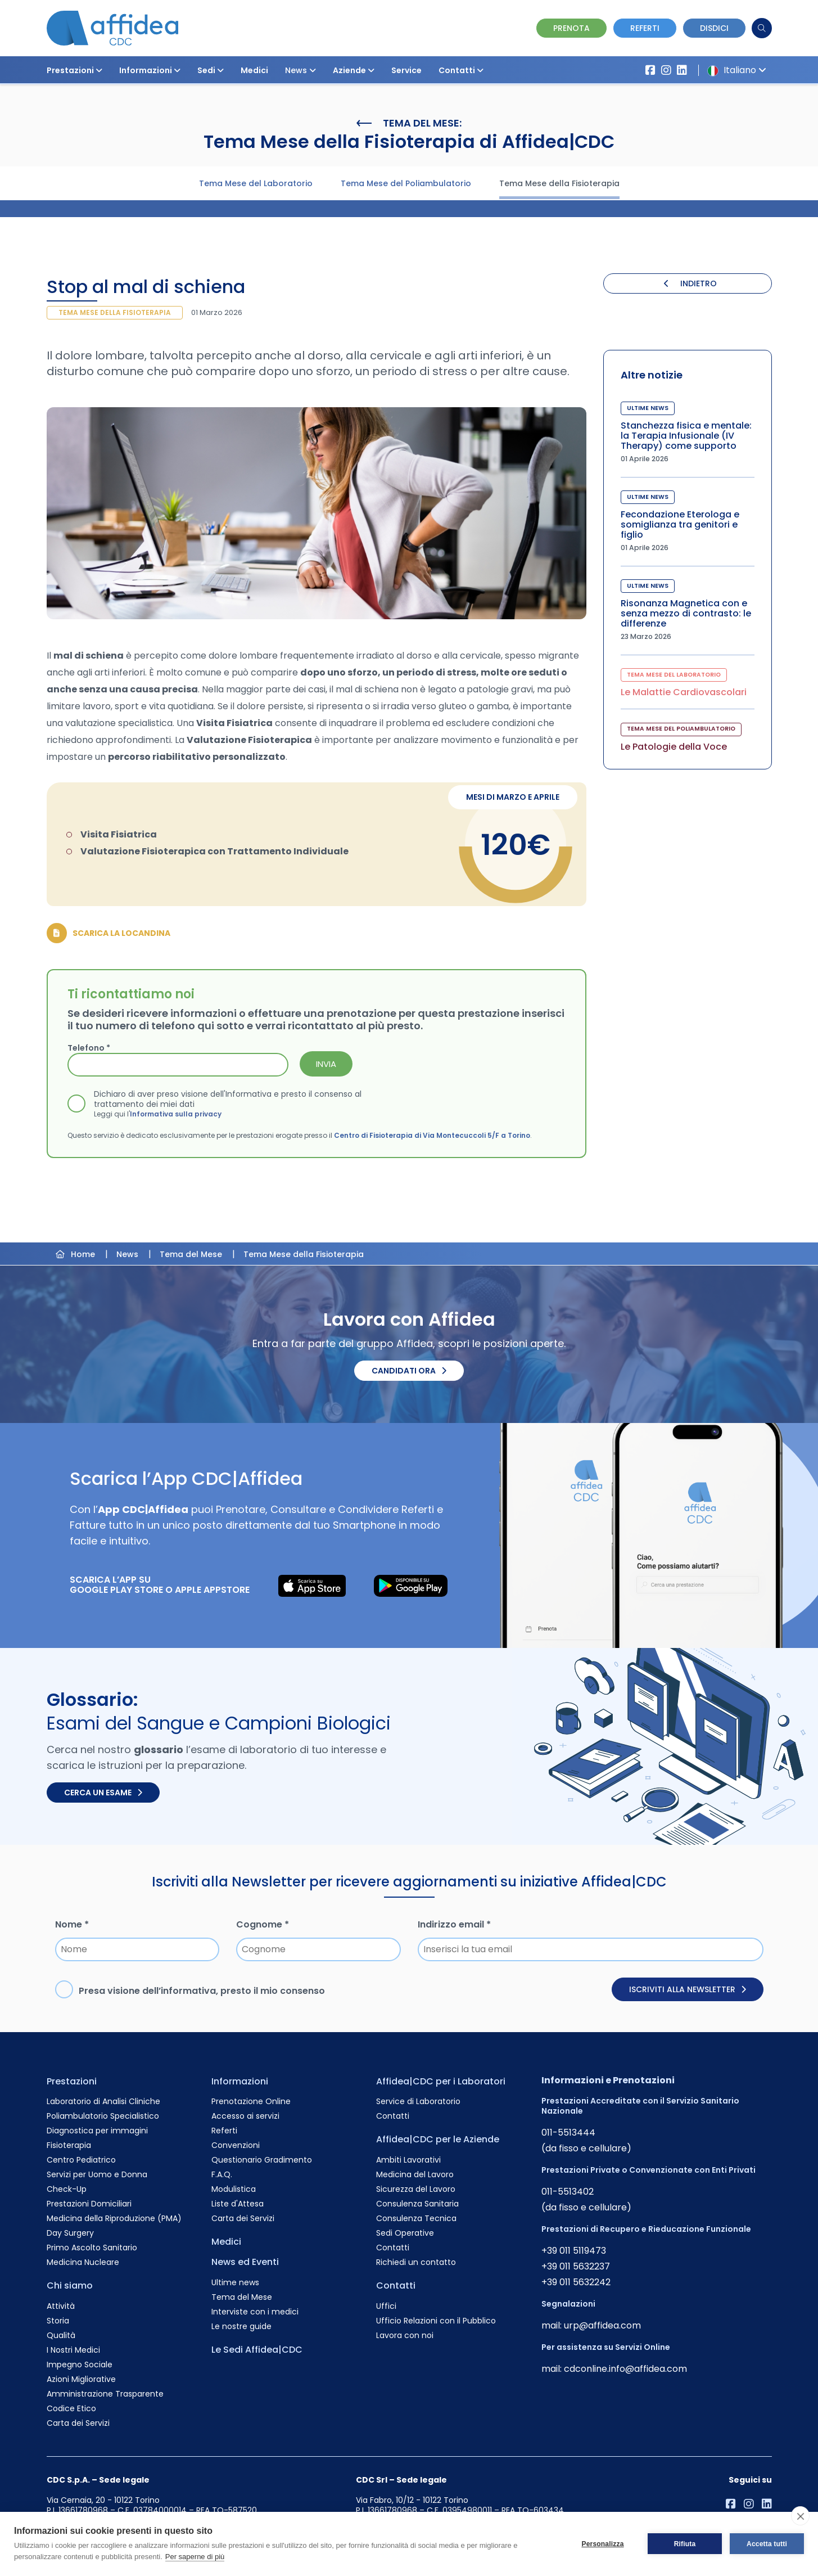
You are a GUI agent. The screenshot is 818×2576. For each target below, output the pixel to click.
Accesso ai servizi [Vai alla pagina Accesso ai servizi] (245, 2116)
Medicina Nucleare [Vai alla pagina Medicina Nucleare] (83, 2262)
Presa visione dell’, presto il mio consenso (202, 1990)
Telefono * (88, 1048)
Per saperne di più (195, 2556)
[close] (800, 2515)
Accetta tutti (767, 2544)
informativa (188, 1990)
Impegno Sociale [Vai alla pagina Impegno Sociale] (79, 2364)
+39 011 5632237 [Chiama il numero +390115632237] (575, 2266)
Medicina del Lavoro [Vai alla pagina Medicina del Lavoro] (415, 2174)
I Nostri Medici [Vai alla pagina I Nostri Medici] (73, 2350)
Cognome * (262, 1924)
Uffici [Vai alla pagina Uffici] (386, 2306)
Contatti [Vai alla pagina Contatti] (392, 2116)
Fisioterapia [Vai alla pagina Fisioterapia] (69, 2145)
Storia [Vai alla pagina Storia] (58, 2320)
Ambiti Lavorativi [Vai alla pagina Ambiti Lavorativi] (408, 2159)
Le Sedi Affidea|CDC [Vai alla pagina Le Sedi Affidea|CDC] (256, 2349)
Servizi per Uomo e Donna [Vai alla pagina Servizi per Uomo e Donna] (97, 2174)
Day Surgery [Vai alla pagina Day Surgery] (70, 2233)
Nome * (72, 1924)
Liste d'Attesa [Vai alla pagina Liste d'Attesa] (237, 2203)
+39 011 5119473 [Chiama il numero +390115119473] (573, 2250)
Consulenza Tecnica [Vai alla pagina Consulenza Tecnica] (416, 2218)
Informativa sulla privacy (176, 1114)
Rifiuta (685, 2544)
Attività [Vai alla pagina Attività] (61, 2306)
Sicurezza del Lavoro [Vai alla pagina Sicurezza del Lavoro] (415, 2189)
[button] (99, 70)
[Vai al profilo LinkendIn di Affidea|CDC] (682, 70)
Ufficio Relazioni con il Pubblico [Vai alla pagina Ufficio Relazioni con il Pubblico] (436, 2320)
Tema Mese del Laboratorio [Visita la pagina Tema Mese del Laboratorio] (256, 183)
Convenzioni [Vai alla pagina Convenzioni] (235, 2145)
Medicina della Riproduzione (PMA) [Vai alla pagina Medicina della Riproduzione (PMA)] (114, 2218)
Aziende (353, 70)
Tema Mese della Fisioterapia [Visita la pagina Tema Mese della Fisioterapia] (559, 183)
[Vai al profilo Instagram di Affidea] (666, 70)
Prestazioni (74, 70)
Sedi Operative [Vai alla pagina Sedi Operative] (405, 2233)
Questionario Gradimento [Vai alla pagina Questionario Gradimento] (261, 2159)
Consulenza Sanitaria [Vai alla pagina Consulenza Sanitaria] (417, 2203)
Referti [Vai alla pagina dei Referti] (644, 28)
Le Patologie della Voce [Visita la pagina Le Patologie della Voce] (674, 746)
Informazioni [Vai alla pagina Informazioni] (239, 2081)
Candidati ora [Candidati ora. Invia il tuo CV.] (409, 1370)
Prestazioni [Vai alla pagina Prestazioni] (72, 2081)
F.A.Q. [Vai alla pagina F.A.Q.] (221, 2174)
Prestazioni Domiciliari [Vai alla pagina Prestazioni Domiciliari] (89, 2203)
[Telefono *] (177, 1065)
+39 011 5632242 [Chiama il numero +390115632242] (576, 2282)
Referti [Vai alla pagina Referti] (224, 2130)
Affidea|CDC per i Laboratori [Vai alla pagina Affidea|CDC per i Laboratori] (440, 2081)
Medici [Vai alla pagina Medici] (226, 2241)
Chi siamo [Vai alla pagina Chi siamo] (70, 2285)
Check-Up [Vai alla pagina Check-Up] (67, 2189)
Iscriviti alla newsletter (687, 1989)
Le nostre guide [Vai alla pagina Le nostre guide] (241, 2326)
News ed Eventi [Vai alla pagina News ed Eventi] (245, 2261)
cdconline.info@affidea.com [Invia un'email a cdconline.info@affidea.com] (625, 2368)
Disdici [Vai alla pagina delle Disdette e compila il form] (714, 28)
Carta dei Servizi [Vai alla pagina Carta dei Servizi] (78, 2423)
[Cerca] (762, 28)
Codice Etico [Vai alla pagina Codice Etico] (71, 2408)
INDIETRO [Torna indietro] (690, 283)
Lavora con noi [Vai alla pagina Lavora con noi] (404, 2335)
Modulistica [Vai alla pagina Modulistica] (233, 2189)
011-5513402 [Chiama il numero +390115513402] (567, 2191)
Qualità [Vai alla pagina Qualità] (61, 2335)
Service (406, 70)
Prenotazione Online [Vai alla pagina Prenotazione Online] (251, 2101)
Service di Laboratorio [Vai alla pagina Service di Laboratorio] (418, 2101)
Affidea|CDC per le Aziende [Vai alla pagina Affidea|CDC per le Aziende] (437, 2139)
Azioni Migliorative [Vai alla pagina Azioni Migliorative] (81, 2379)
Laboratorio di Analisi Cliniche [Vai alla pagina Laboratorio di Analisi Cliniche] (103, 2101)
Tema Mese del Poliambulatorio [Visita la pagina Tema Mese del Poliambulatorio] (406, 183)
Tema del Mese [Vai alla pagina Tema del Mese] (241, 2297)
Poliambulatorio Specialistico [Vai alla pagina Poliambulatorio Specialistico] (103, 2116)
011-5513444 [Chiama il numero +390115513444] (568, 2132)
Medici (254, 70)
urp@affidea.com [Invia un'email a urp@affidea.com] (602, 2325)
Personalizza (602, 2544)
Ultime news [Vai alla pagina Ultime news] (235, 2282)
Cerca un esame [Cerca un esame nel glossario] (103, 1792)
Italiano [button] (734, 70)
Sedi (210, 70)
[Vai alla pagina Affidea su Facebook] (650, 70)
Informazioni (149, 70)
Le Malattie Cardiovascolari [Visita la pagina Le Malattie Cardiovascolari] (684, 692)
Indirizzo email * (454, 1924)
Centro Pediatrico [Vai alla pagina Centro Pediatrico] (81, 2159)
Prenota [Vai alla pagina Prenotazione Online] (571, 28)
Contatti (461, 70)
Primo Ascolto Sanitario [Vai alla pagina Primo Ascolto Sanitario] (92, 2247)
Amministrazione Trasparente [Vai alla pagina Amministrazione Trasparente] (105, 2393)
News (300, 70)
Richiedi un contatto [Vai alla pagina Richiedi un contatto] (416, 2262)
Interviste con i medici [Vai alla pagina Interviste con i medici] (255, 2311)
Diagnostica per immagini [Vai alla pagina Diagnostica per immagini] (97, 2130)
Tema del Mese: (409, 123)
